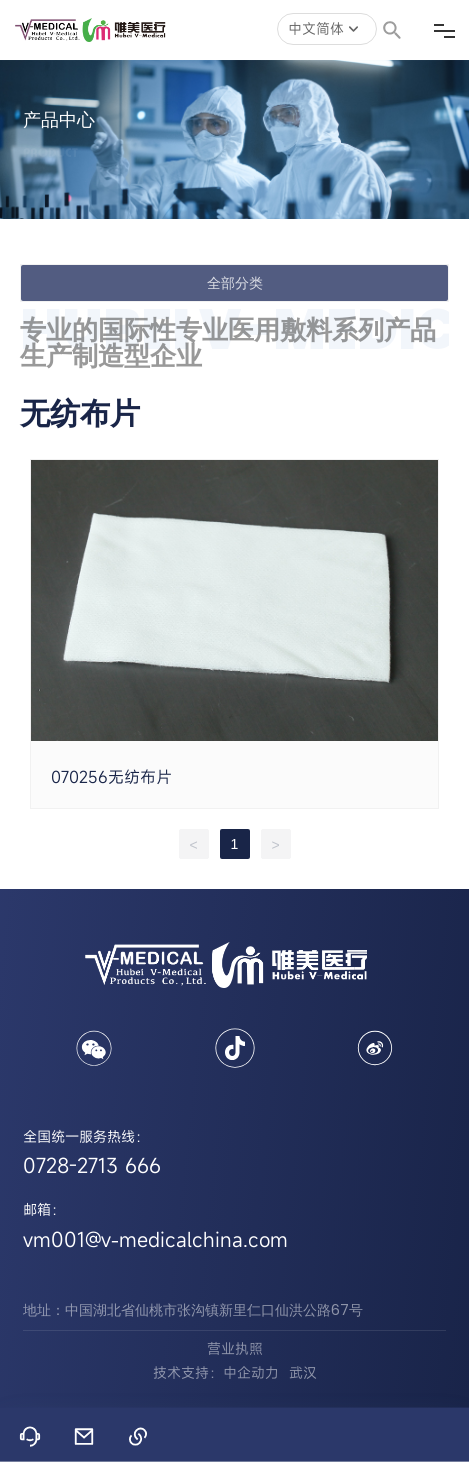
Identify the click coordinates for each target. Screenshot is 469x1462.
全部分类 (235, 283)
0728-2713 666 (92, 1165)
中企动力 (251, 1372)
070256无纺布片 (111, 777)
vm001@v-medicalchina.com (155, 1239)
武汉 (303, 1372)
